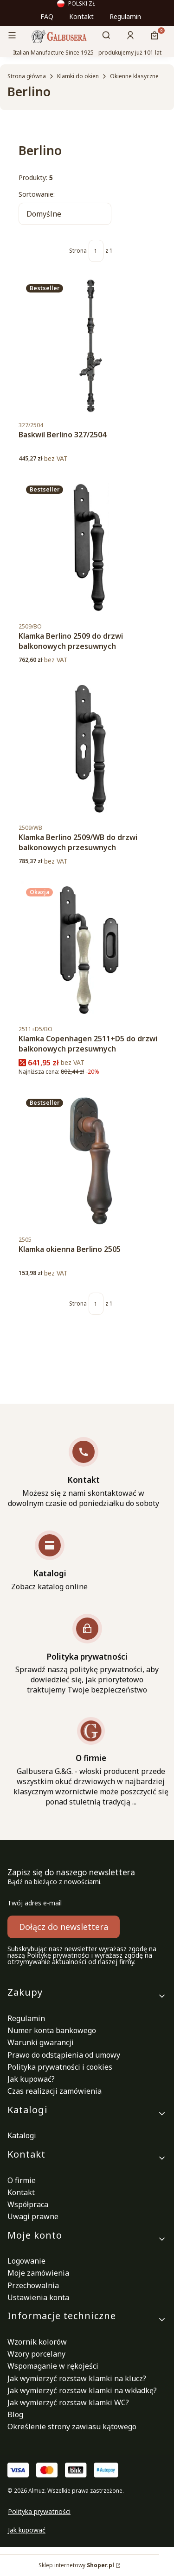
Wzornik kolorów (37, 2342)
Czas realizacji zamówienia (54, 2091)
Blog (15, 2414)
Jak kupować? (31, 2079)
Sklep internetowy (76, 2565)
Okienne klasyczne (134, 76)
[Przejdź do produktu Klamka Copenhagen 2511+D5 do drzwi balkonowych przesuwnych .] (91, 950)
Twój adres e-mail (34, 1903)
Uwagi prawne (32, 2216)
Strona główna (26, 76)
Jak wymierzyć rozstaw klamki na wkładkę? (82, 2390)
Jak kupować (26, 2530)
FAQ (46, 16)
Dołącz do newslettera (63, 1926)
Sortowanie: (37, 194)
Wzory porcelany (36, 2354)
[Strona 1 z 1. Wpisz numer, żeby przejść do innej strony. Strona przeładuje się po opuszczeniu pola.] (96, 251)
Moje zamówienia (38, 2273)
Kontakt (81, 16)
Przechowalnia (33, 2285)
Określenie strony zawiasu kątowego (71, 2426)
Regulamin (125, 16)
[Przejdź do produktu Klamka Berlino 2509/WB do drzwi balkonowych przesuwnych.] (91, 748)
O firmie (21, 2180)
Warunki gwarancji (40, 2042)
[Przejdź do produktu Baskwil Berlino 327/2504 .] (91, 346)
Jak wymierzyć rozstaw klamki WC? (68, 2402)
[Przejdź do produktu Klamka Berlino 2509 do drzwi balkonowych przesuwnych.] (91, 547)
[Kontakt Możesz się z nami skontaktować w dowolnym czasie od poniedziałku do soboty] (83, 1472)
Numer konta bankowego (51, 2030)
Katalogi (21, 2135)
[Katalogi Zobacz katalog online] (49, 1561)
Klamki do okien (78, 76)
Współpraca (27, 2204)
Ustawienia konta (38, 2297)
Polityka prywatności (39, 2511)
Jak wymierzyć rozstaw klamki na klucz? (76, 2378)
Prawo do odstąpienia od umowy (63, 2055)
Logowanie (26, 2261)
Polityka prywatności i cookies (59, 2067)
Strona (78, 251)
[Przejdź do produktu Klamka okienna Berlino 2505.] (91, 1160)
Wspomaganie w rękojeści (52, 2366)
